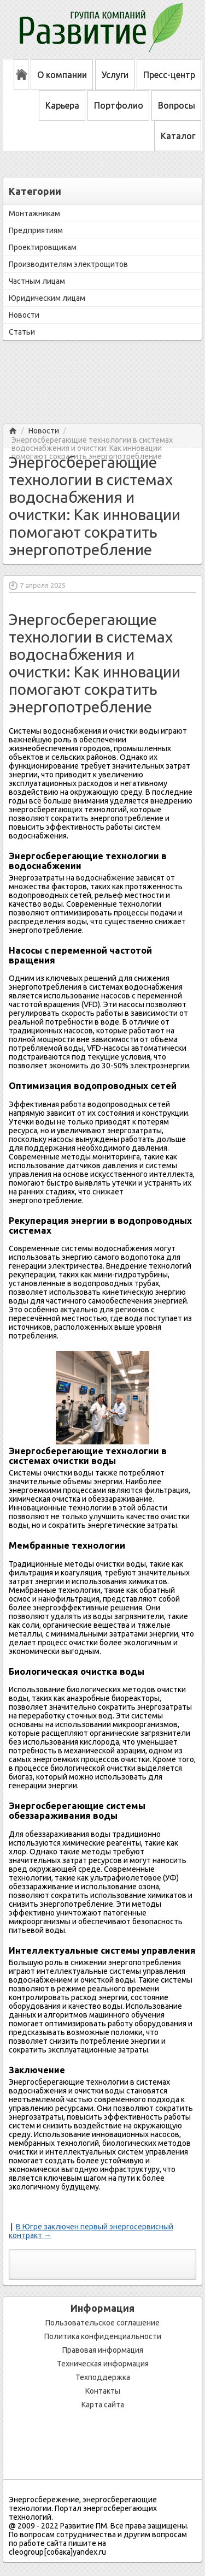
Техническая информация (103, 2363)
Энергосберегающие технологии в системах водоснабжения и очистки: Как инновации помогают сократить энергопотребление (92, 440)
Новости (24, 315)
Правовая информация (102, 2350)
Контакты (102, 2391)
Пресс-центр (169, 75)
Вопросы (176, 105)
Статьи (22, 332)
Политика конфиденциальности (102, 2336)
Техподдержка (102, 2377)
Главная (13, 431)
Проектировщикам (43, 247)
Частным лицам (37, 281)
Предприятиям (36, 230)
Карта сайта (102, 2404)
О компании (62, 75)
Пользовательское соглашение (102, 2322)
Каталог (178, 136)
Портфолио (118, 105)
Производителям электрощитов (68, 264)
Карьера (62, 105)
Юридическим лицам (47, 298)
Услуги (115, 75)
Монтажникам (34, 213)
